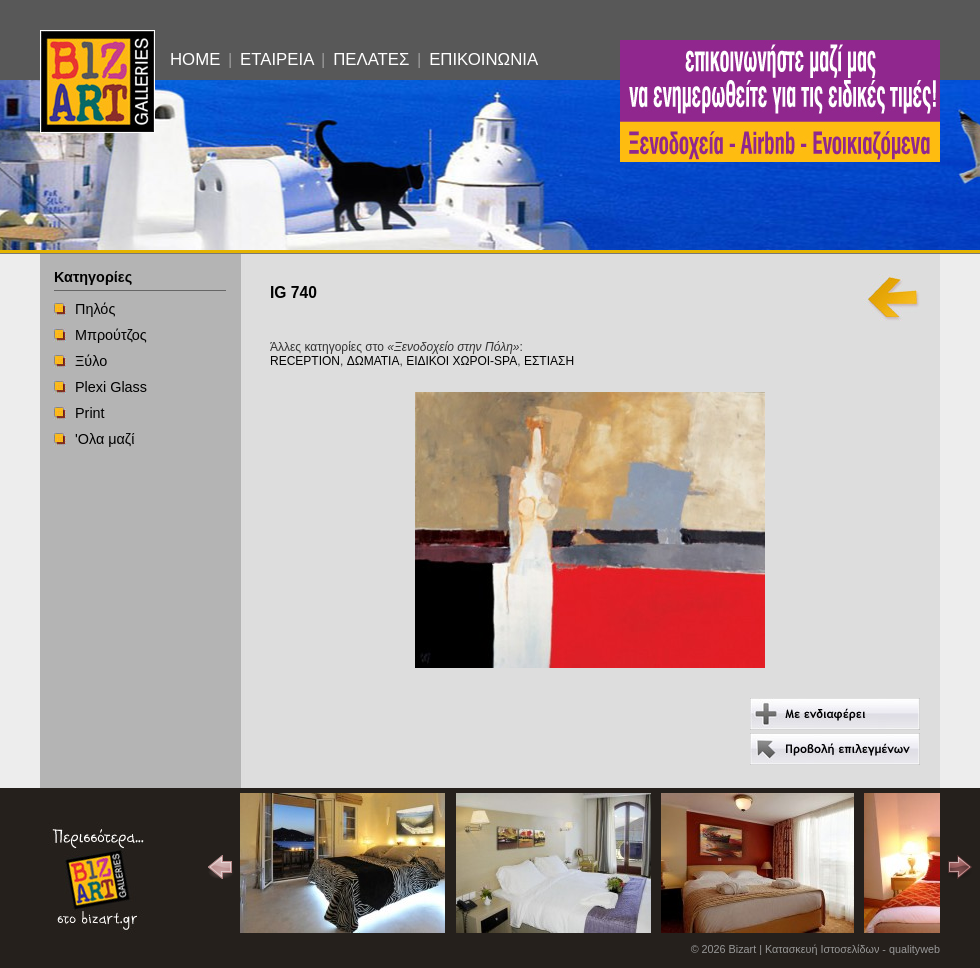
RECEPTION (305, 361)
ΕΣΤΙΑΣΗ (549, 361)
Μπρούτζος (111, 335)
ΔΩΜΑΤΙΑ (373, 361)
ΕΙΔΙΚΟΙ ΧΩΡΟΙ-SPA (461, 361)
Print (90, 413)
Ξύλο (91, 361)
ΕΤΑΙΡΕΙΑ (276, 59)
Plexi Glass (111, 387)
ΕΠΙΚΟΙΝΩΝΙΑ (483, 59)
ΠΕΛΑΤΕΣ (371, 59)
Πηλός (95, 309)
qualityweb (914, 949)
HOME (195, 59)
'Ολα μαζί (104, 439)
